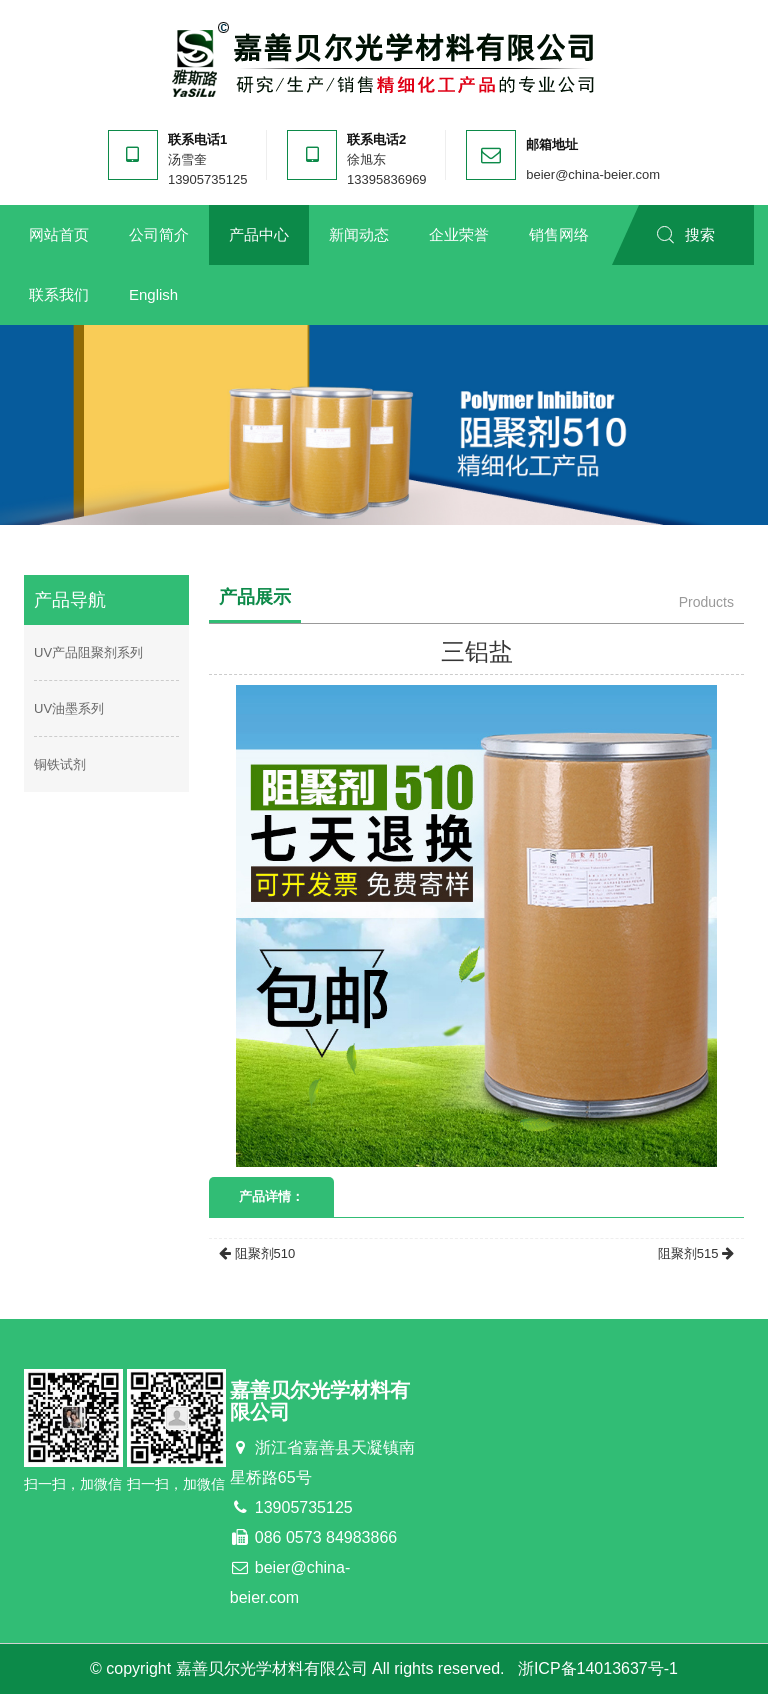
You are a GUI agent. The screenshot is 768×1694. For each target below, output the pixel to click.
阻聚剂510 (257, 1253)
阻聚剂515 (696, 1253)
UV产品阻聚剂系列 (88, 652)
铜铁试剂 (60, 764)
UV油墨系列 (69, 708)
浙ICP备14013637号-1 (598, 1668)
